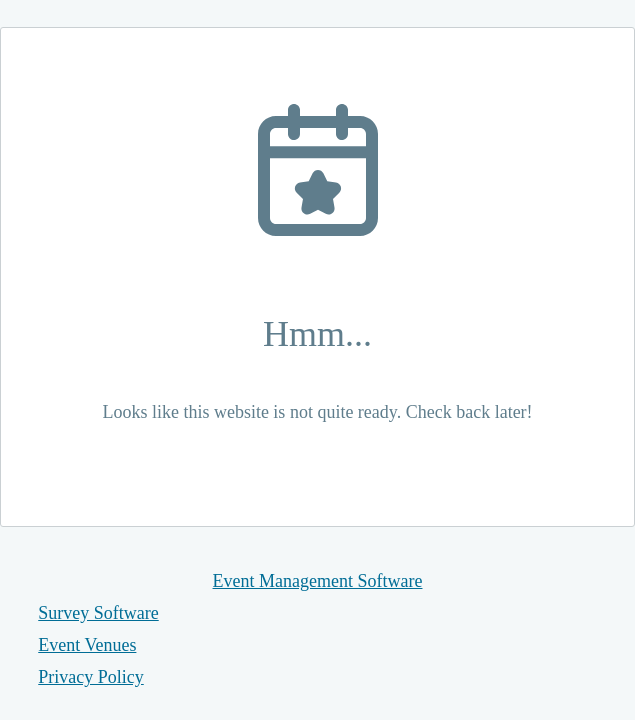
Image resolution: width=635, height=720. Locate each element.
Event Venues (87, 645)
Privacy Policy (91, 677)
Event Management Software (318, 581)
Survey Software (98, 613)
